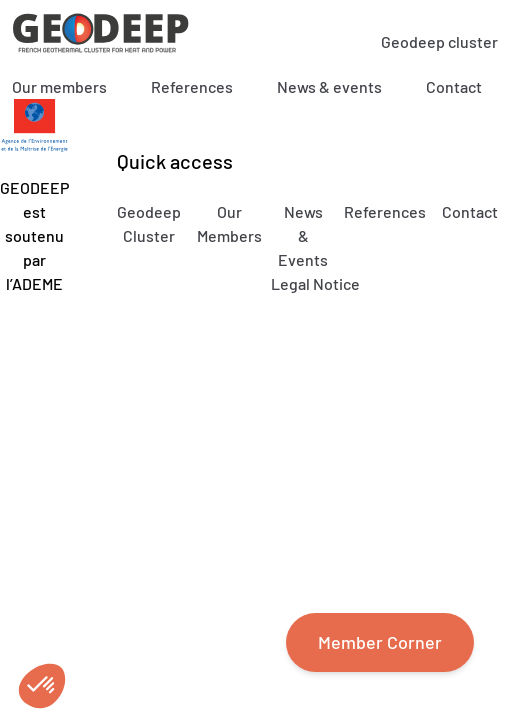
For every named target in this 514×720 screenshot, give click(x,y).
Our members (59, 86)
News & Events (303, 235)
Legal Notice (315, 283)
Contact (454, 86)
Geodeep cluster (439, 41)
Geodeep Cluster (149, 223)
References (192, 86)
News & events (329, 86)
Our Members (229, 223)
